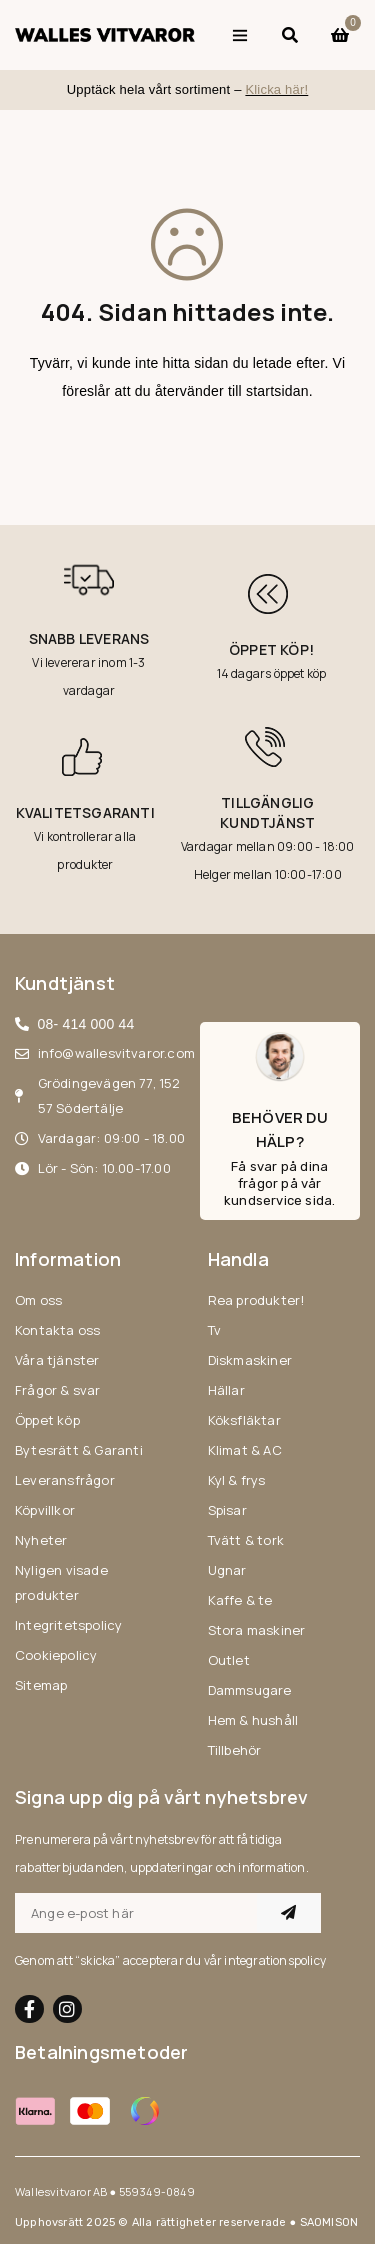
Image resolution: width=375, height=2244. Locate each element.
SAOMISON (329, 2222)
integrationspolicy (275, 1960)
